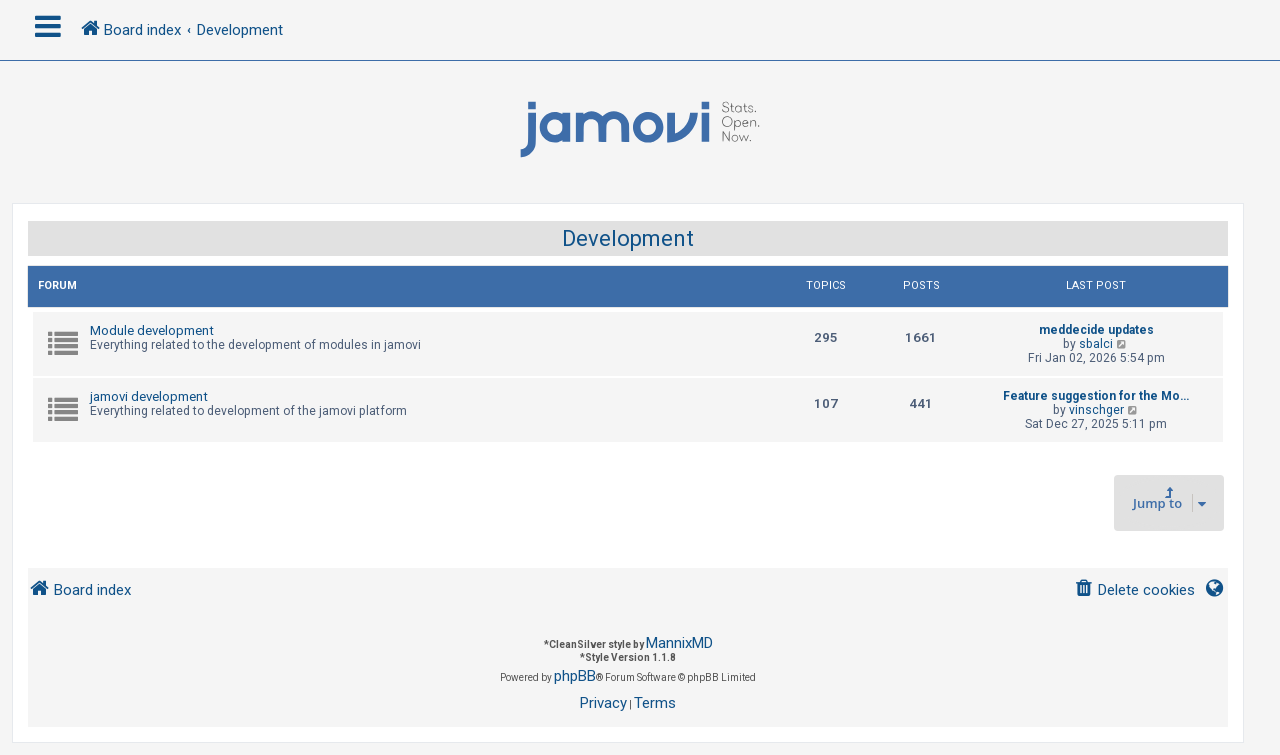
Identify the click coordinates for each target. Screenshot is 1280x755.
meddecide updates (1096, 330)
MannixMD (679, 643)
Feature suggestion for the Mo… (1096, 396)
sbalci (1096, 344)
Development (628, 238)
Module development (152, 330)
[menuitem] (1134, 590)
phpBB (575, 676)
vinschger (1096, 410)
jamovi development (149, 396)
